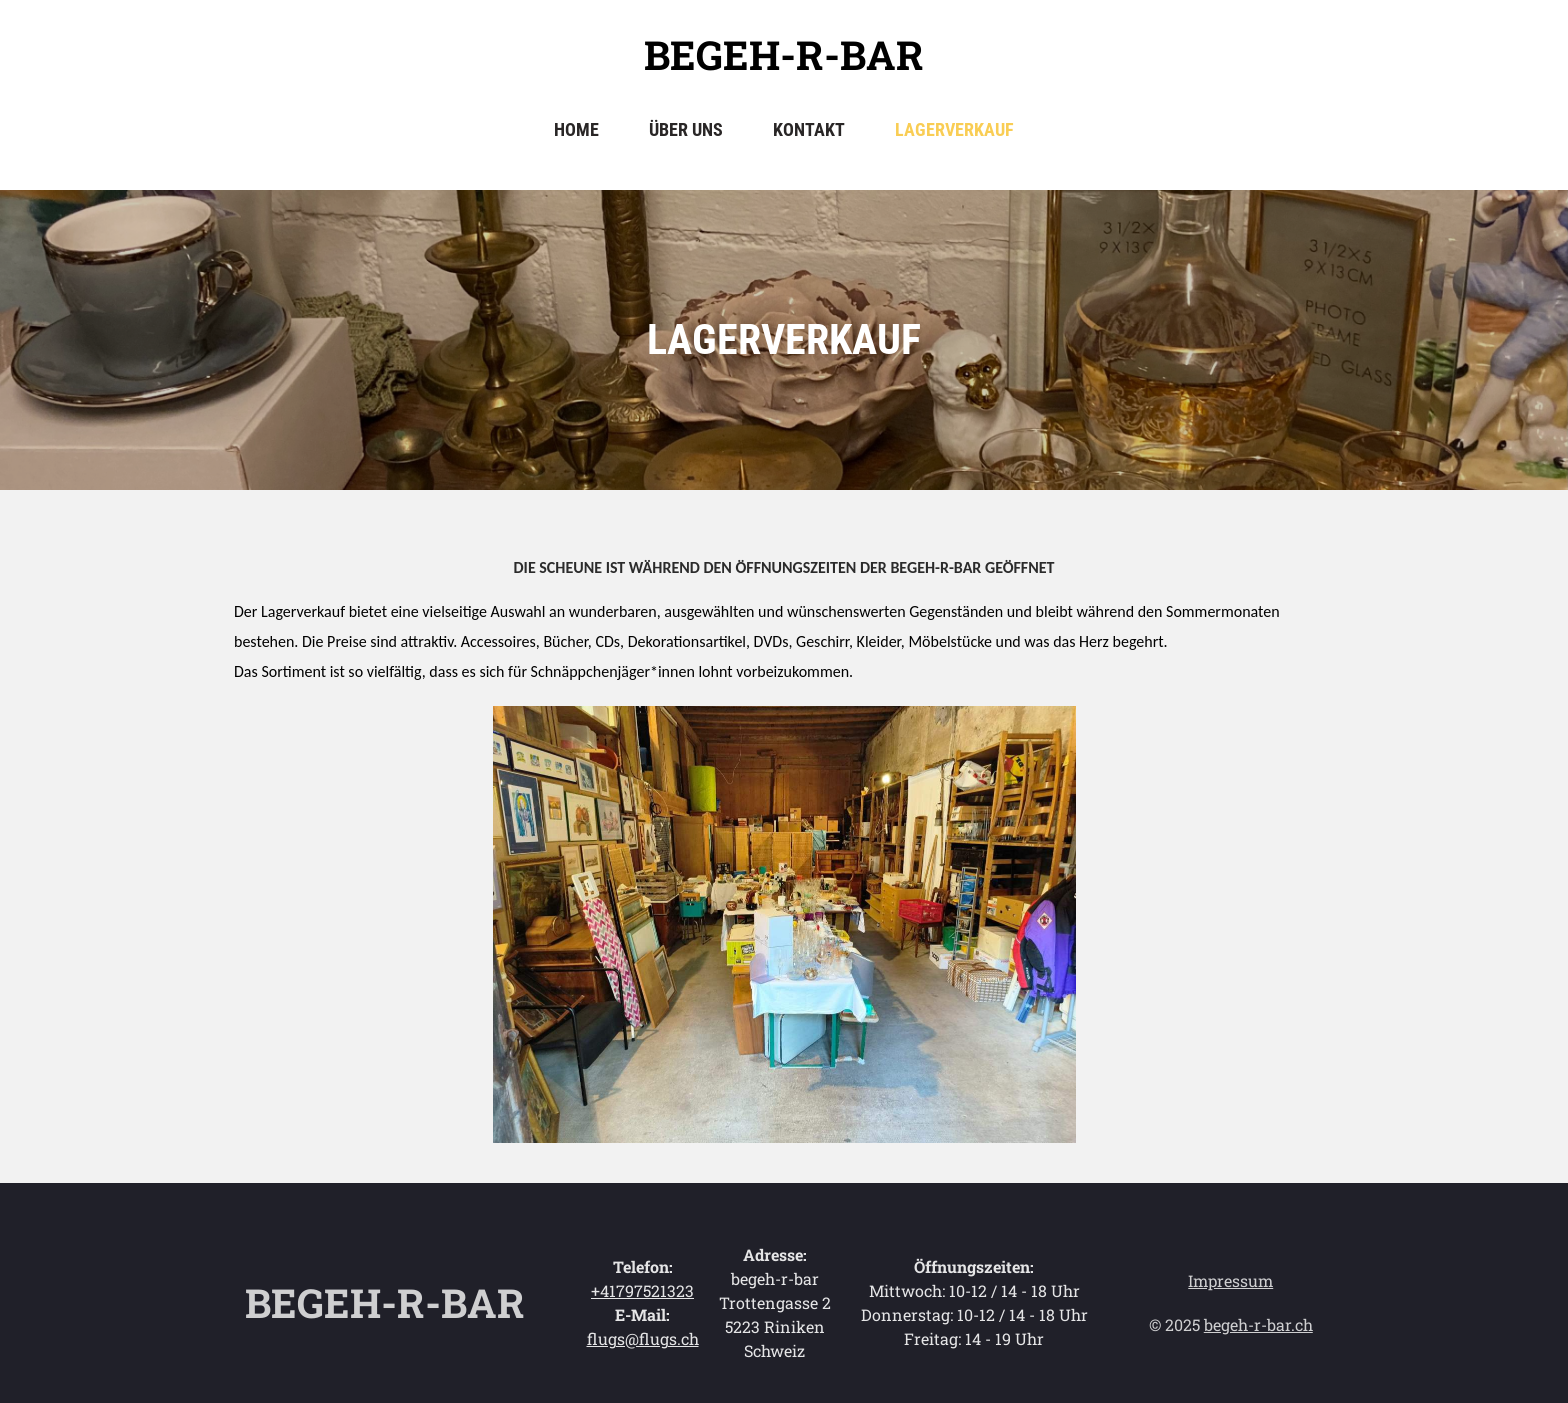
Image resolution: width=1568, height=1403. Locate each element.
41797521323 (647, 1290)
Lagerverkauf (954, 129)
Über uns (686, 129)
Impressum (1230, 1280)
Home (576, 129)
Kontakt (809, 129)
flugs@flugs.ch (643, 1338)
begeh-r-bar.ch (1258, 1324)
